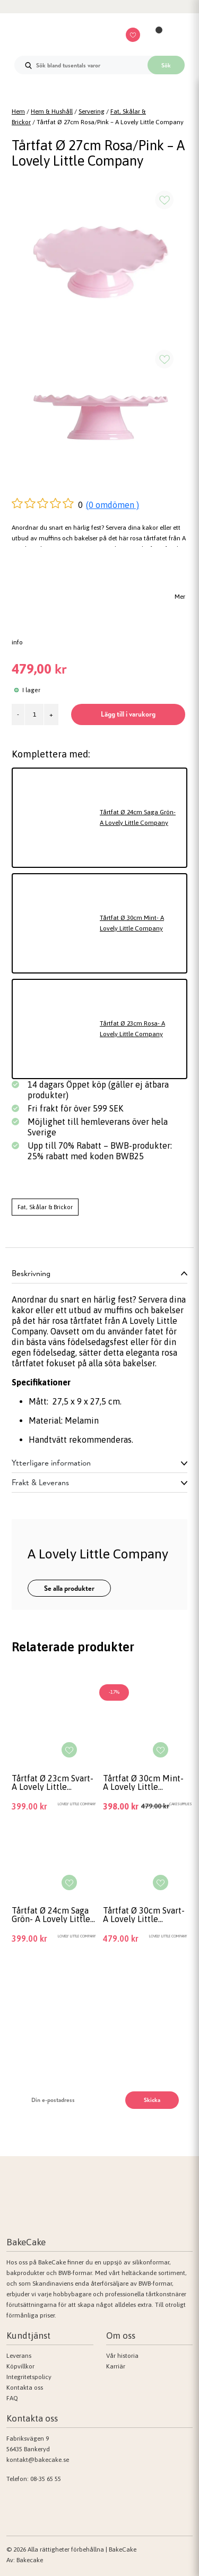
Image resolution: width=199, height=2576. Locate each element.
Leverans (18, 2355)
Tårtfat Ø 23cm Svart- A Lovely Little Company (52, 1782)
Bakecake (29, 2560)
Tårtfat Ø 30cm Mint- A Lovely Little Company (132, 923)
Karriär (115, 2366)
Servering (92, 111)
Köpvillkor (20, 2366)
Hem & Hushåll (52, 111)
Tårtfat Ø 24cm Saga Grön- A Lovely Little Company (138, 817)
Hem (18, 111)
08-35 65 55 (45, 2479)
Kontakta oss (24, 2387)
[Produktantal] (34, 714)
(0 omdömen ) (112, 505)
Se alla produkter (69, 1588)
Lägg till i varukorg (128, 714)
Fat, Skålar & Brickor (45, 1207)
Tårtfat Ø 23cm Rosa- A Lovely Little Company (132, 1029)
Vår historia (122, 2355)
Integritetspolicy (28, 2377)
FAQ (12, 2398)
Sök (166, 65)
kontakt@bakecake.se (37, 2459)
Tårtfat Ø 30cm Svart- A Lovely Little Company (144, 1914)
